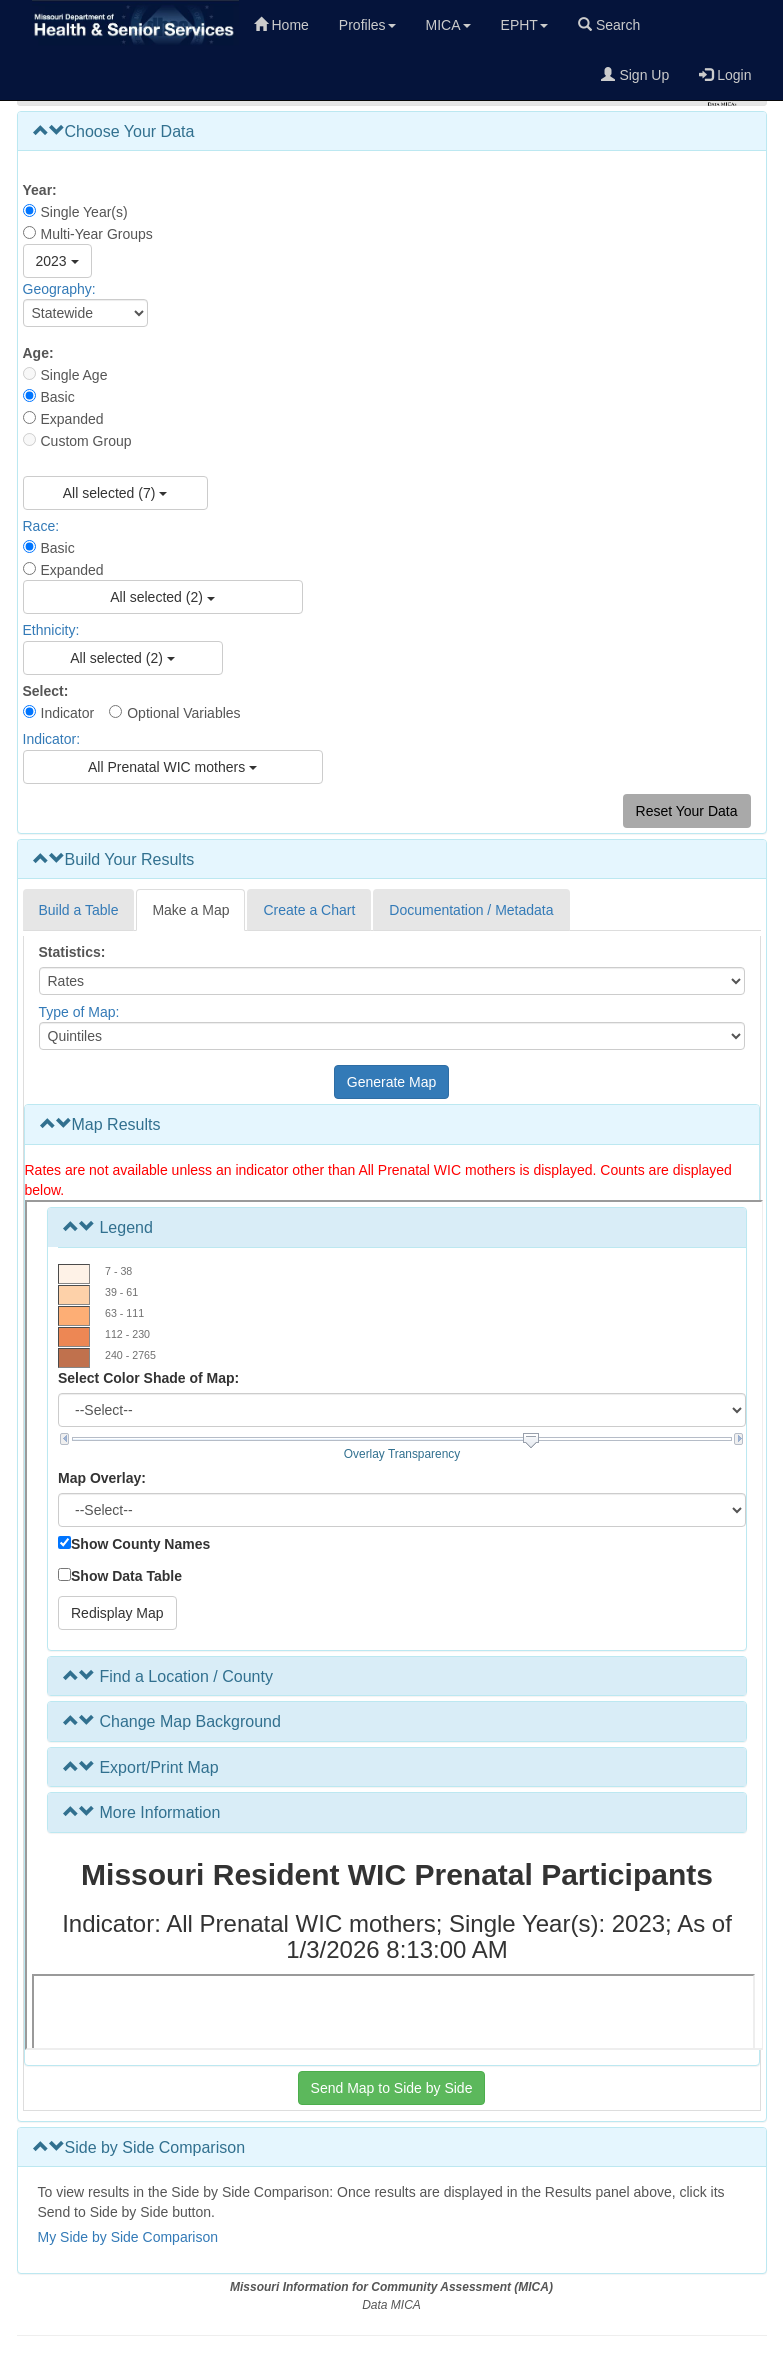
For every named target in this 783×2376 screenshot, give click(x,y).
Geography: (59, 289)
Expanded (72, 419)
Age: (38, 353)
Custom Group (86, 441)
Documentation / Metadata (471, 910)
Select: (46, 691)
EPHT (524, 25)
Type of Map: (79, 1012)
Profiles (367, 25)
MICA (448, 25)
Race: (41, 526)
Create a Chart (309, 910)
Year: (40, 190)
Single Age (74, 375)
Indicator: (52, 740)
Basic (58, 397)
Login (725, 75)
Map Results (100, 1124)
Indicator (68, 713)
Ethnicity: (51, 631)
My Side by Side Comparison (128, 2237)
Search (609, 25)
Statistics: (72, 952)
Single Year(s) (84, 212)
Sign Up (635, 75)
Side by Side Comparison (139, 2147)
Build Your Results (114, 859)
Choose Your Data (114, 131)
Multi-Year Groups (97, 234)
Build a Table (79, 910)
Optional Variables (183, 713)
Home (281, 25)
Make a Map (190, 910)
